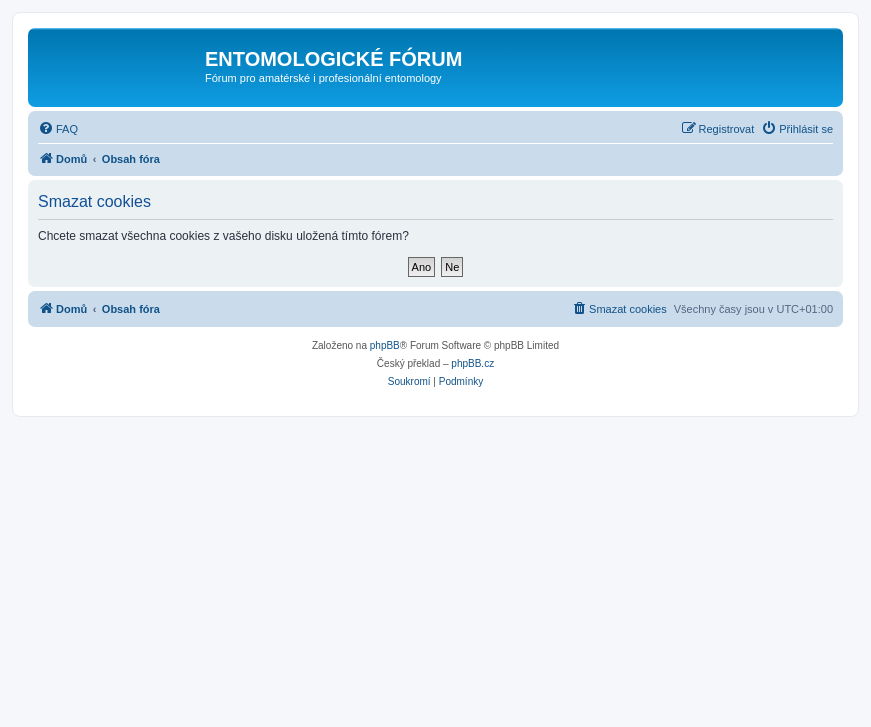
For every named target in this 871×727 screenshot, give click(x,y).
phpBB (385, 345)
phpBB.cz (472, 363)
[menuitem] (58, 129)
